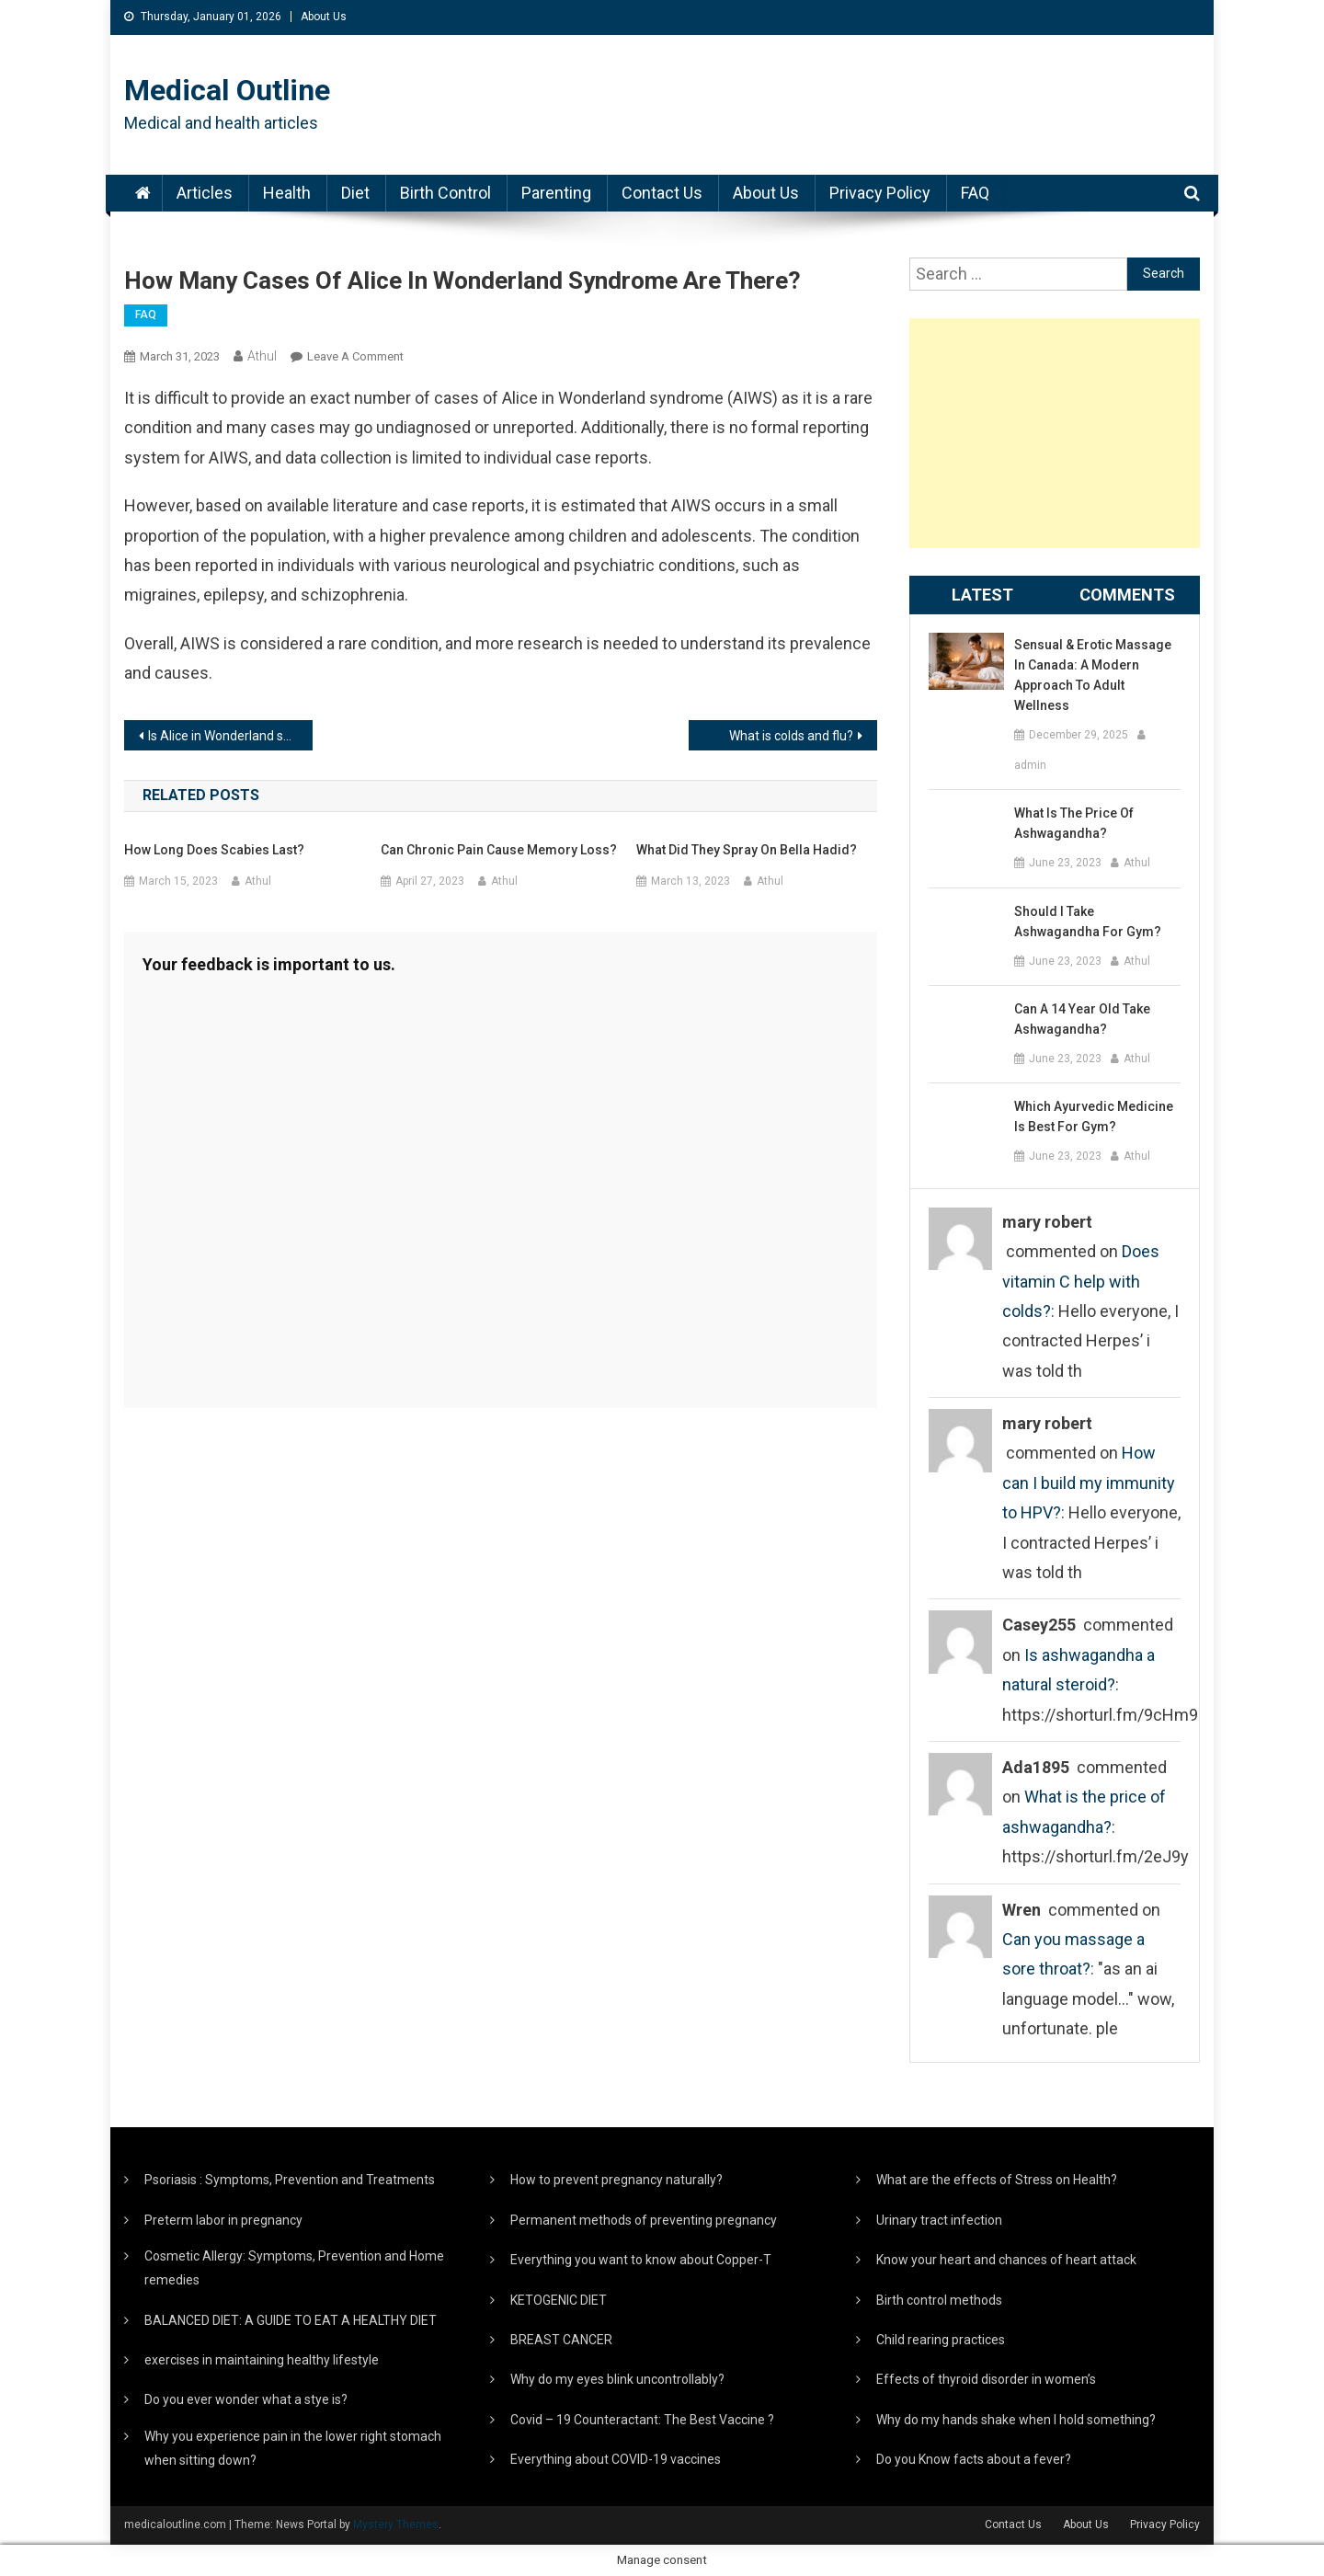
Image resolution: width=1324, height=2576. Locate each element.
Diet (355, 192)
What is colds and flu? (791, 735)
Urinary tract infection (939, 2220)
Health (287, 192)
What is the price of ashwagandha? (1074, 823)
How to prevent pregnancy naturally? (616, 2179)
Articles (205, 192)
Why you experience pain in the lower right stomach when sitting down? (292, 2448)
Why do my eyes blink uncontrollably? (617, 2379)
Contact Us (662, 192)
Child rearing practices (940, 2339)
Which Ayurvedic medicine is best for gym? (1093, 1116)
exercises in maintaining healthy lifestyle (261, 2360)
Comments (1127, 594)
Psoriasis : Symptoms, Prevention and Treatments (289, 2179)
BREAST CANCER (561, 2339)
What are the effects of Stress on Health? (996, 2179)
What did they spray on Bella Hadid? (746, 849)
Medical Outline (227, 90)
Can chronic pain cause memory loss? (499, 849)
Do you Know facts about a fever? (973, 2459)
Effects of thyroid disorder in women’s (986, 2379)
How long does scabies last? (214, 849)
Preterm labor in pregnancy (223, 2220)
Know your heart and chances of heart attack (1006, 2259)
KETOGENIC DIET (558, 2300)
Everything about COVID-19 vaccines (615, 2459)
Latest (982, 594)
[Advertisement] (1054, 433)
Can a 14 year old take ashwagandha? (1082, 1019)
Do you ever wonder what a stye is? (246, 2399)
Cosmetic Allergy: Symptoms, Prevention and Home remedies (294, 2268)
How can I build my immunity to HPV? (1088, 1482)
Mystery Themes (396, 2524)
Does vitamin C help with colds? (1080, 1281)
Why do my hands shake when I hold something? (1016, 2419)
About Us (324, 16)
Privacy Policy (879, 192)
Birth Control (445, 192)
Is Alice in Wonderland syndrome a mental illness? (230, 735)
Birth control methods (939, 2300)
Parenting (556, 192)
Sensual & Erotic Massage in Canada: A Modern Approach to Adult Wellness (1092, 675)
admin (1030, 765)
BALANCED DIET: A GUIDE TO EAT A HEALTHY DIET (290, 2320)
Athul (262, 356)
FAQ (975, 192)
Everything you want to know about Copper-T (640, 2259)
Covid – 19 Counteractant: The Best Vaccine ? (642, 2419)
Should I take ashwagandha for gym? (1087, 921)
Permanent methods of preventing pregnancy (643, 2220)
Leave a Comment (355, 356)
